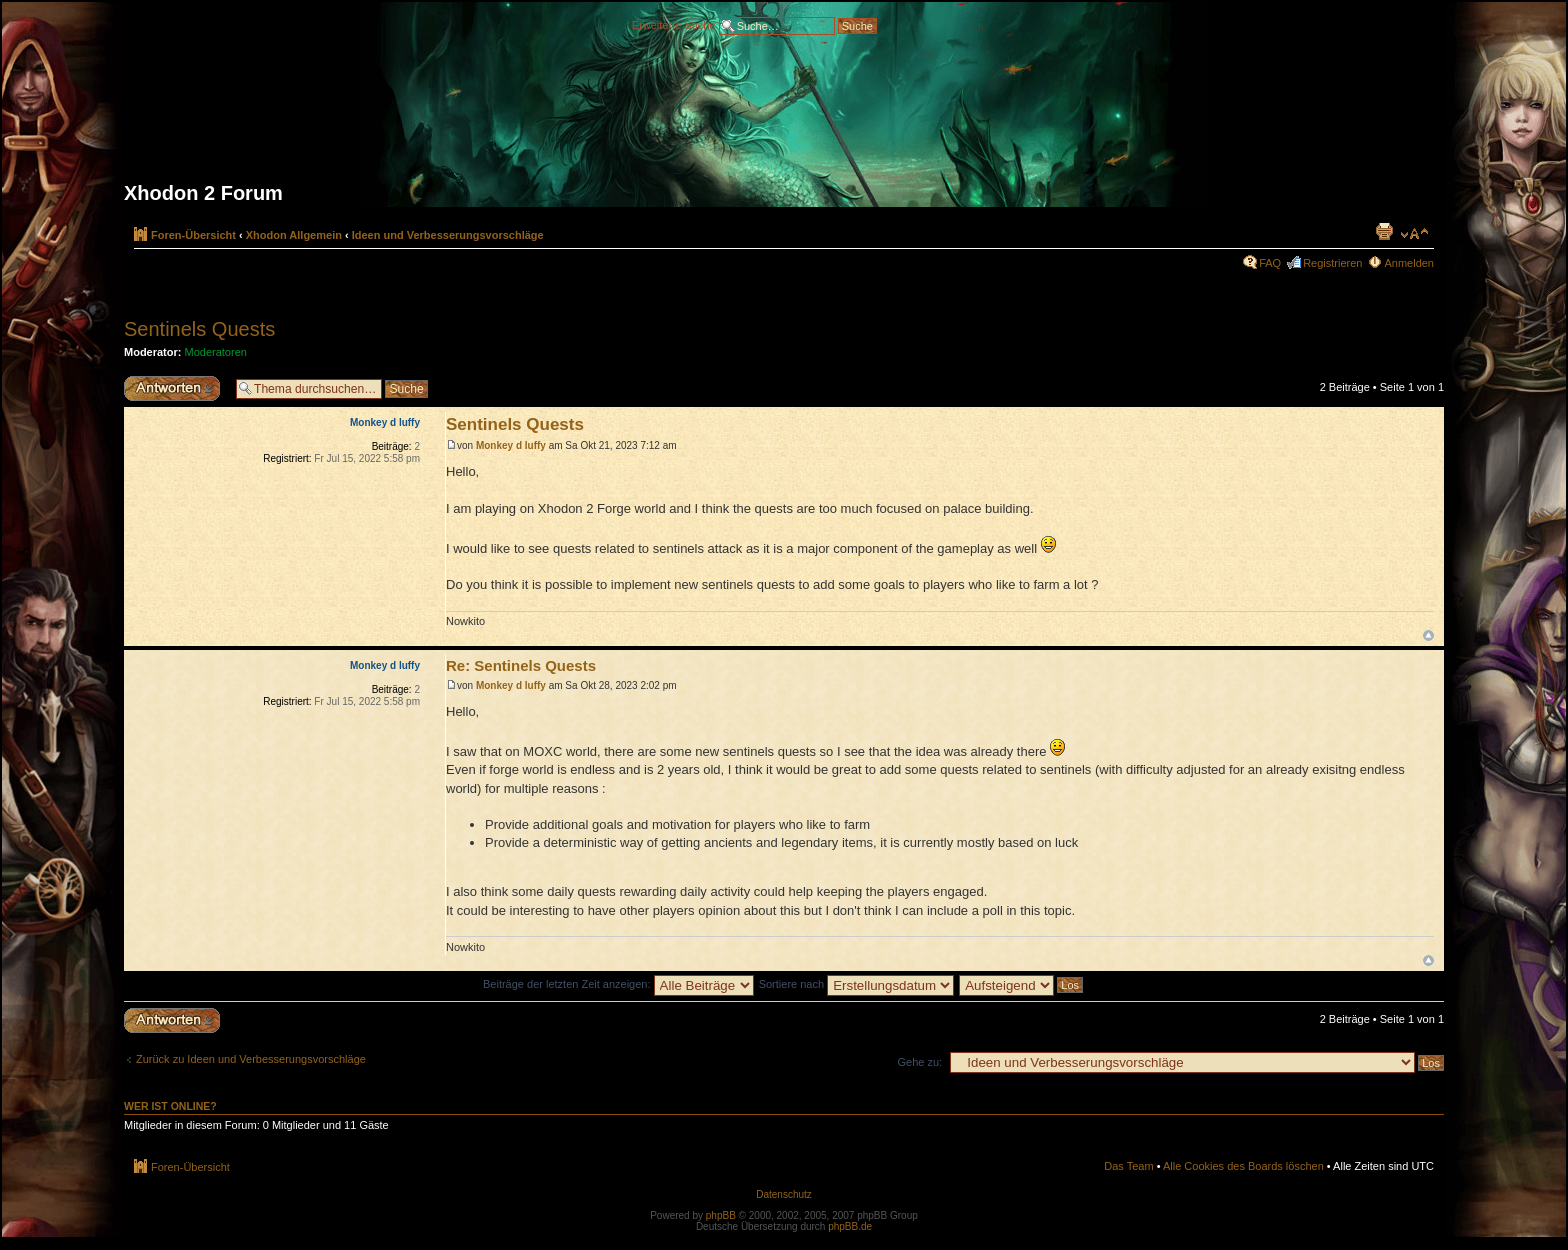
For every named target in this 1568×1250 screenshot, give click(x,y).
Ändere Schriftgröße (1414, 234)
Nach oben (1428, 635)
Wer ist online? (170, 1106)
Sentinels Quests (199, 329)
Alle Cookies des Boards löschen (1243, 1166)
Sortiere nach (856, 984)
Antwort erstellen (175, 388)
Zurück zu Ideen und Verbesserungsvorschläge (251, 1059)
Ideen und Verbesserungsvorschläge (448, 235)
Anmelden (1409, 263)
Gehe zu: (919, 1062)
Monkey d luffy (511, 445)
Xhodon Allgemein (294, 235)
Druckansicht (1384, 231)
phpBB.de (850, 1226)
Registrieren (1332, 263)
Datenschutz (784, 1194)
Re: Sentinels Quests (521, 665)
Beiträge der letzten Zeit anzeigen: (618, 984)
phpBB (721, 1215)
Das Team (1128, 1166)
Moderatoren (216, 352)
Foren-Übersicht (193, 235)
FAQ (1270, 263)
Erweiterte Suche (674, 24)
